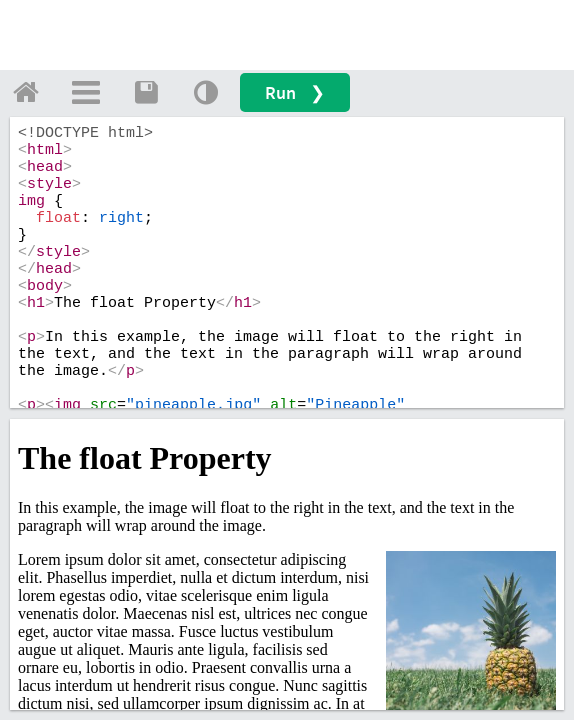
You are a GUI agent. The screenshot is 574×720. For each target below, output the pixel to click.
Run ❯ (295, 92)
